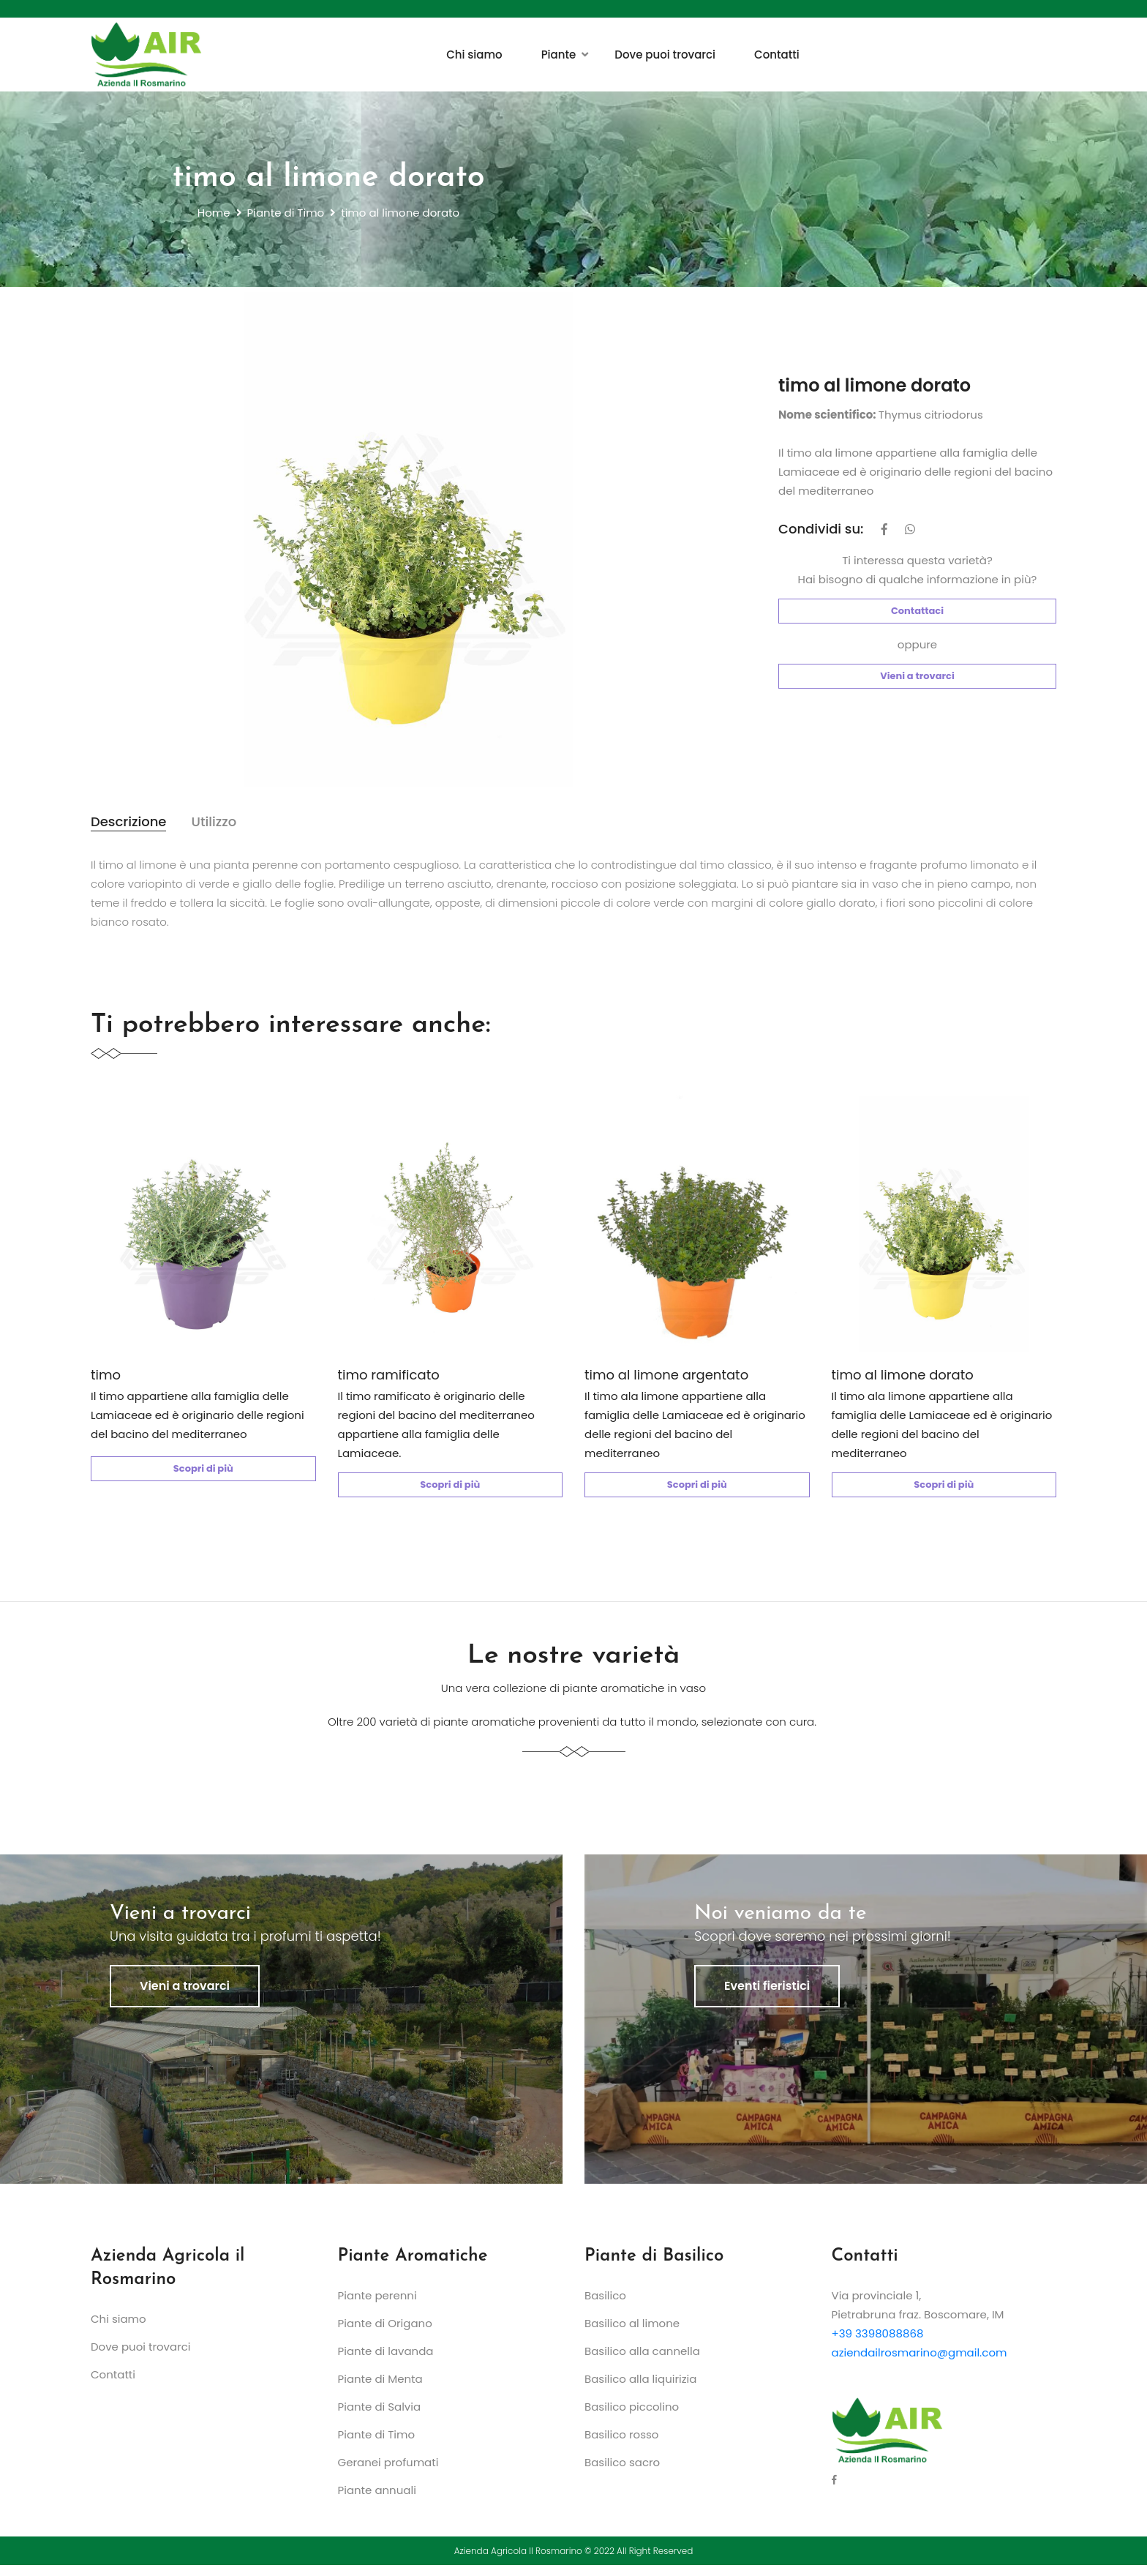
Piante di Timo (286, 214)
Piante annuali (377, 2501)
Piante (558, 54)
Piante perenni (377, 2306)
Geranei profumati (388, 2473)
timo (106, 1381)
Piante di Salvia (379, 2417)
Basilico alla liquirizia (640, 2389)
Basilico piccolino (631, 2417)
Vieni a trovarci (917, 678)
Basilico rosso (621, 2445)
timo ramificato (389, 1381)
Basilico (605, 2306)
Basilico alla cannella (642, 2362)
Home (214, 214)
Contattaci (917, 613)
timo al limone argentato (666, 1381)
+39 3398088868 (878, 2344)
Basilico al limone (632, 2334)
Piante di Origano (385, 2334)
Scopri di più (203, 1475)
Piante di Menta (380, 2389)
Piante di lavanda (386, 2362)
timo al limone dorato (903, 1381)
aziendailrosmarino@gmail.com (919, 2363)
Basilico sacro (622, 2473)
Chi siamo (474, 54)
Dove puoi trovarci (664, 54)
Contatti (777, 54)
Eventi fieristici (767, 1996)
